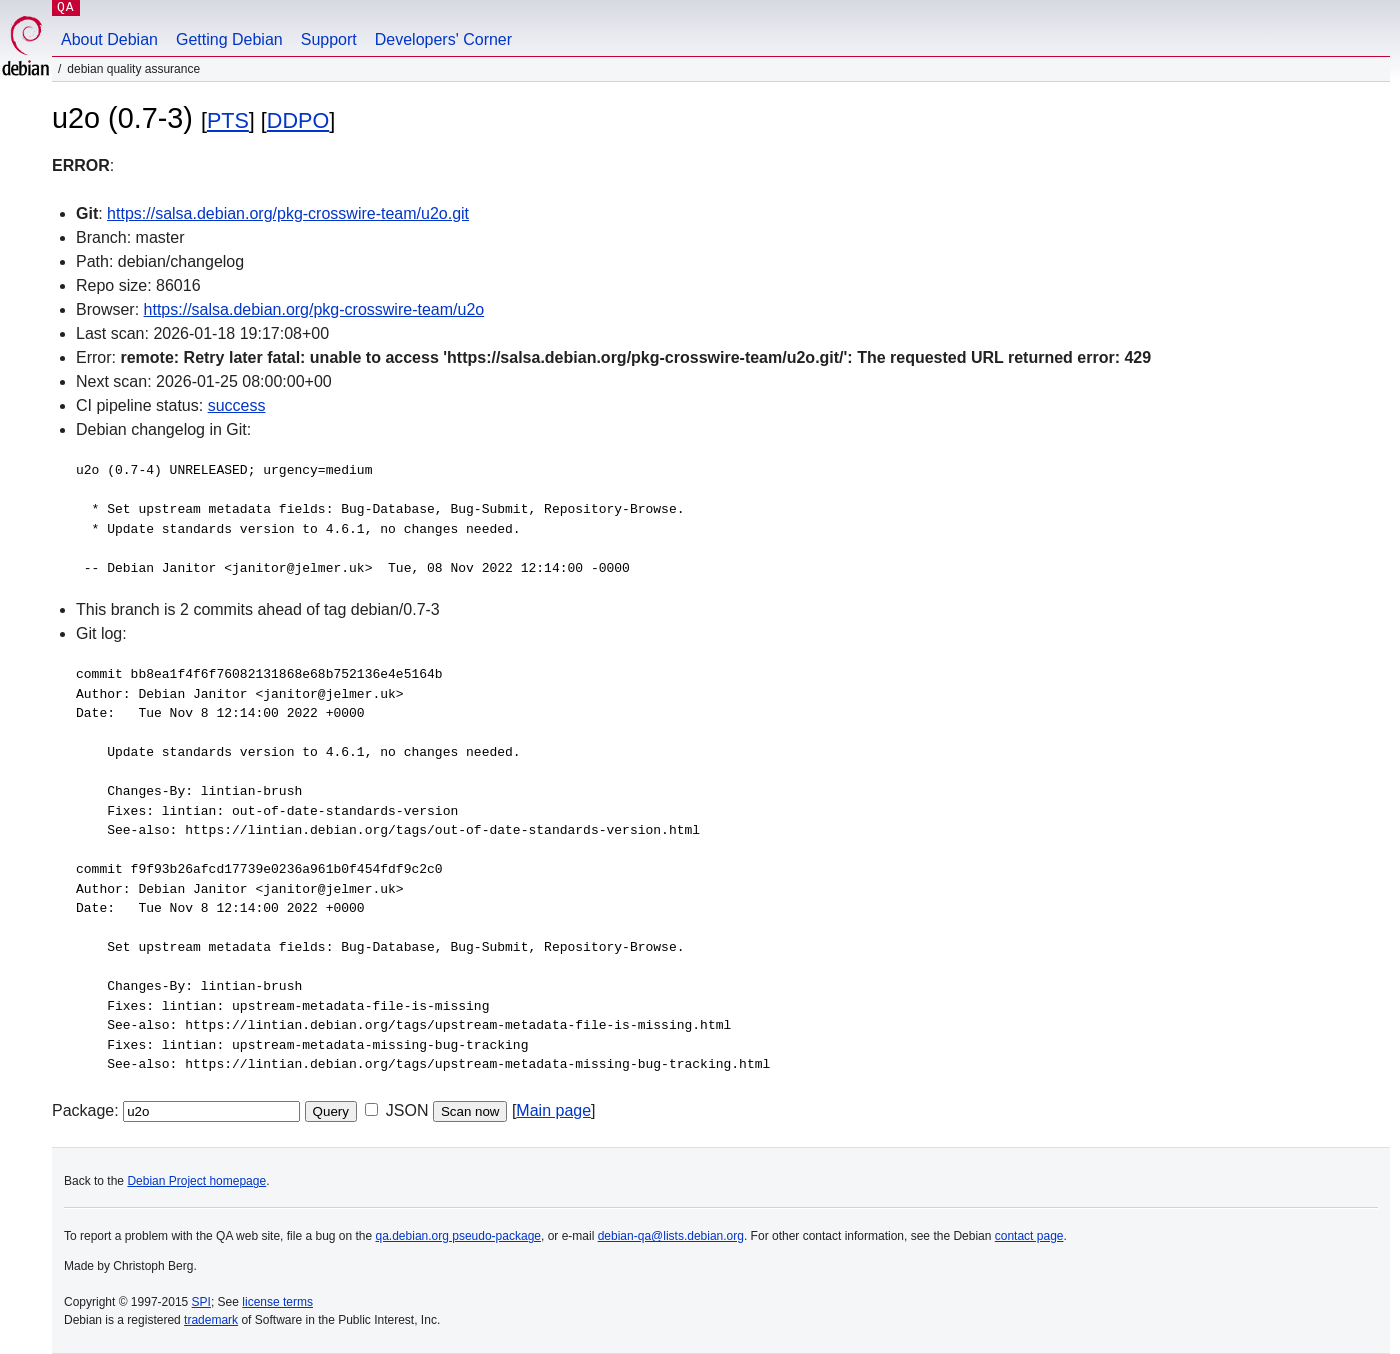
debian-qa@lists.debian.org (671, 1236)
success (237, 405)
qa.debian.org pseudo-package (458, 1236)
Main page (553, 1110)
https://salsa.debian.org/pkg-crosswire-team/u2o (314, 309)
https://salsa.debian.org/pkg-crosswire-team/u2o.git (288, 213)
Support (329, 39)
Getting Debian (229, 39)
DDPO (298, 120)
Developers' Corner (443, 39)
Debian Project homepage (196, 1181)
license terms (277, 1302)
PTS (228, 120)
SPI (201, 1302)
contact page (1029, 1236)
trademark (211, 1320)
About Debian (109, 39)
